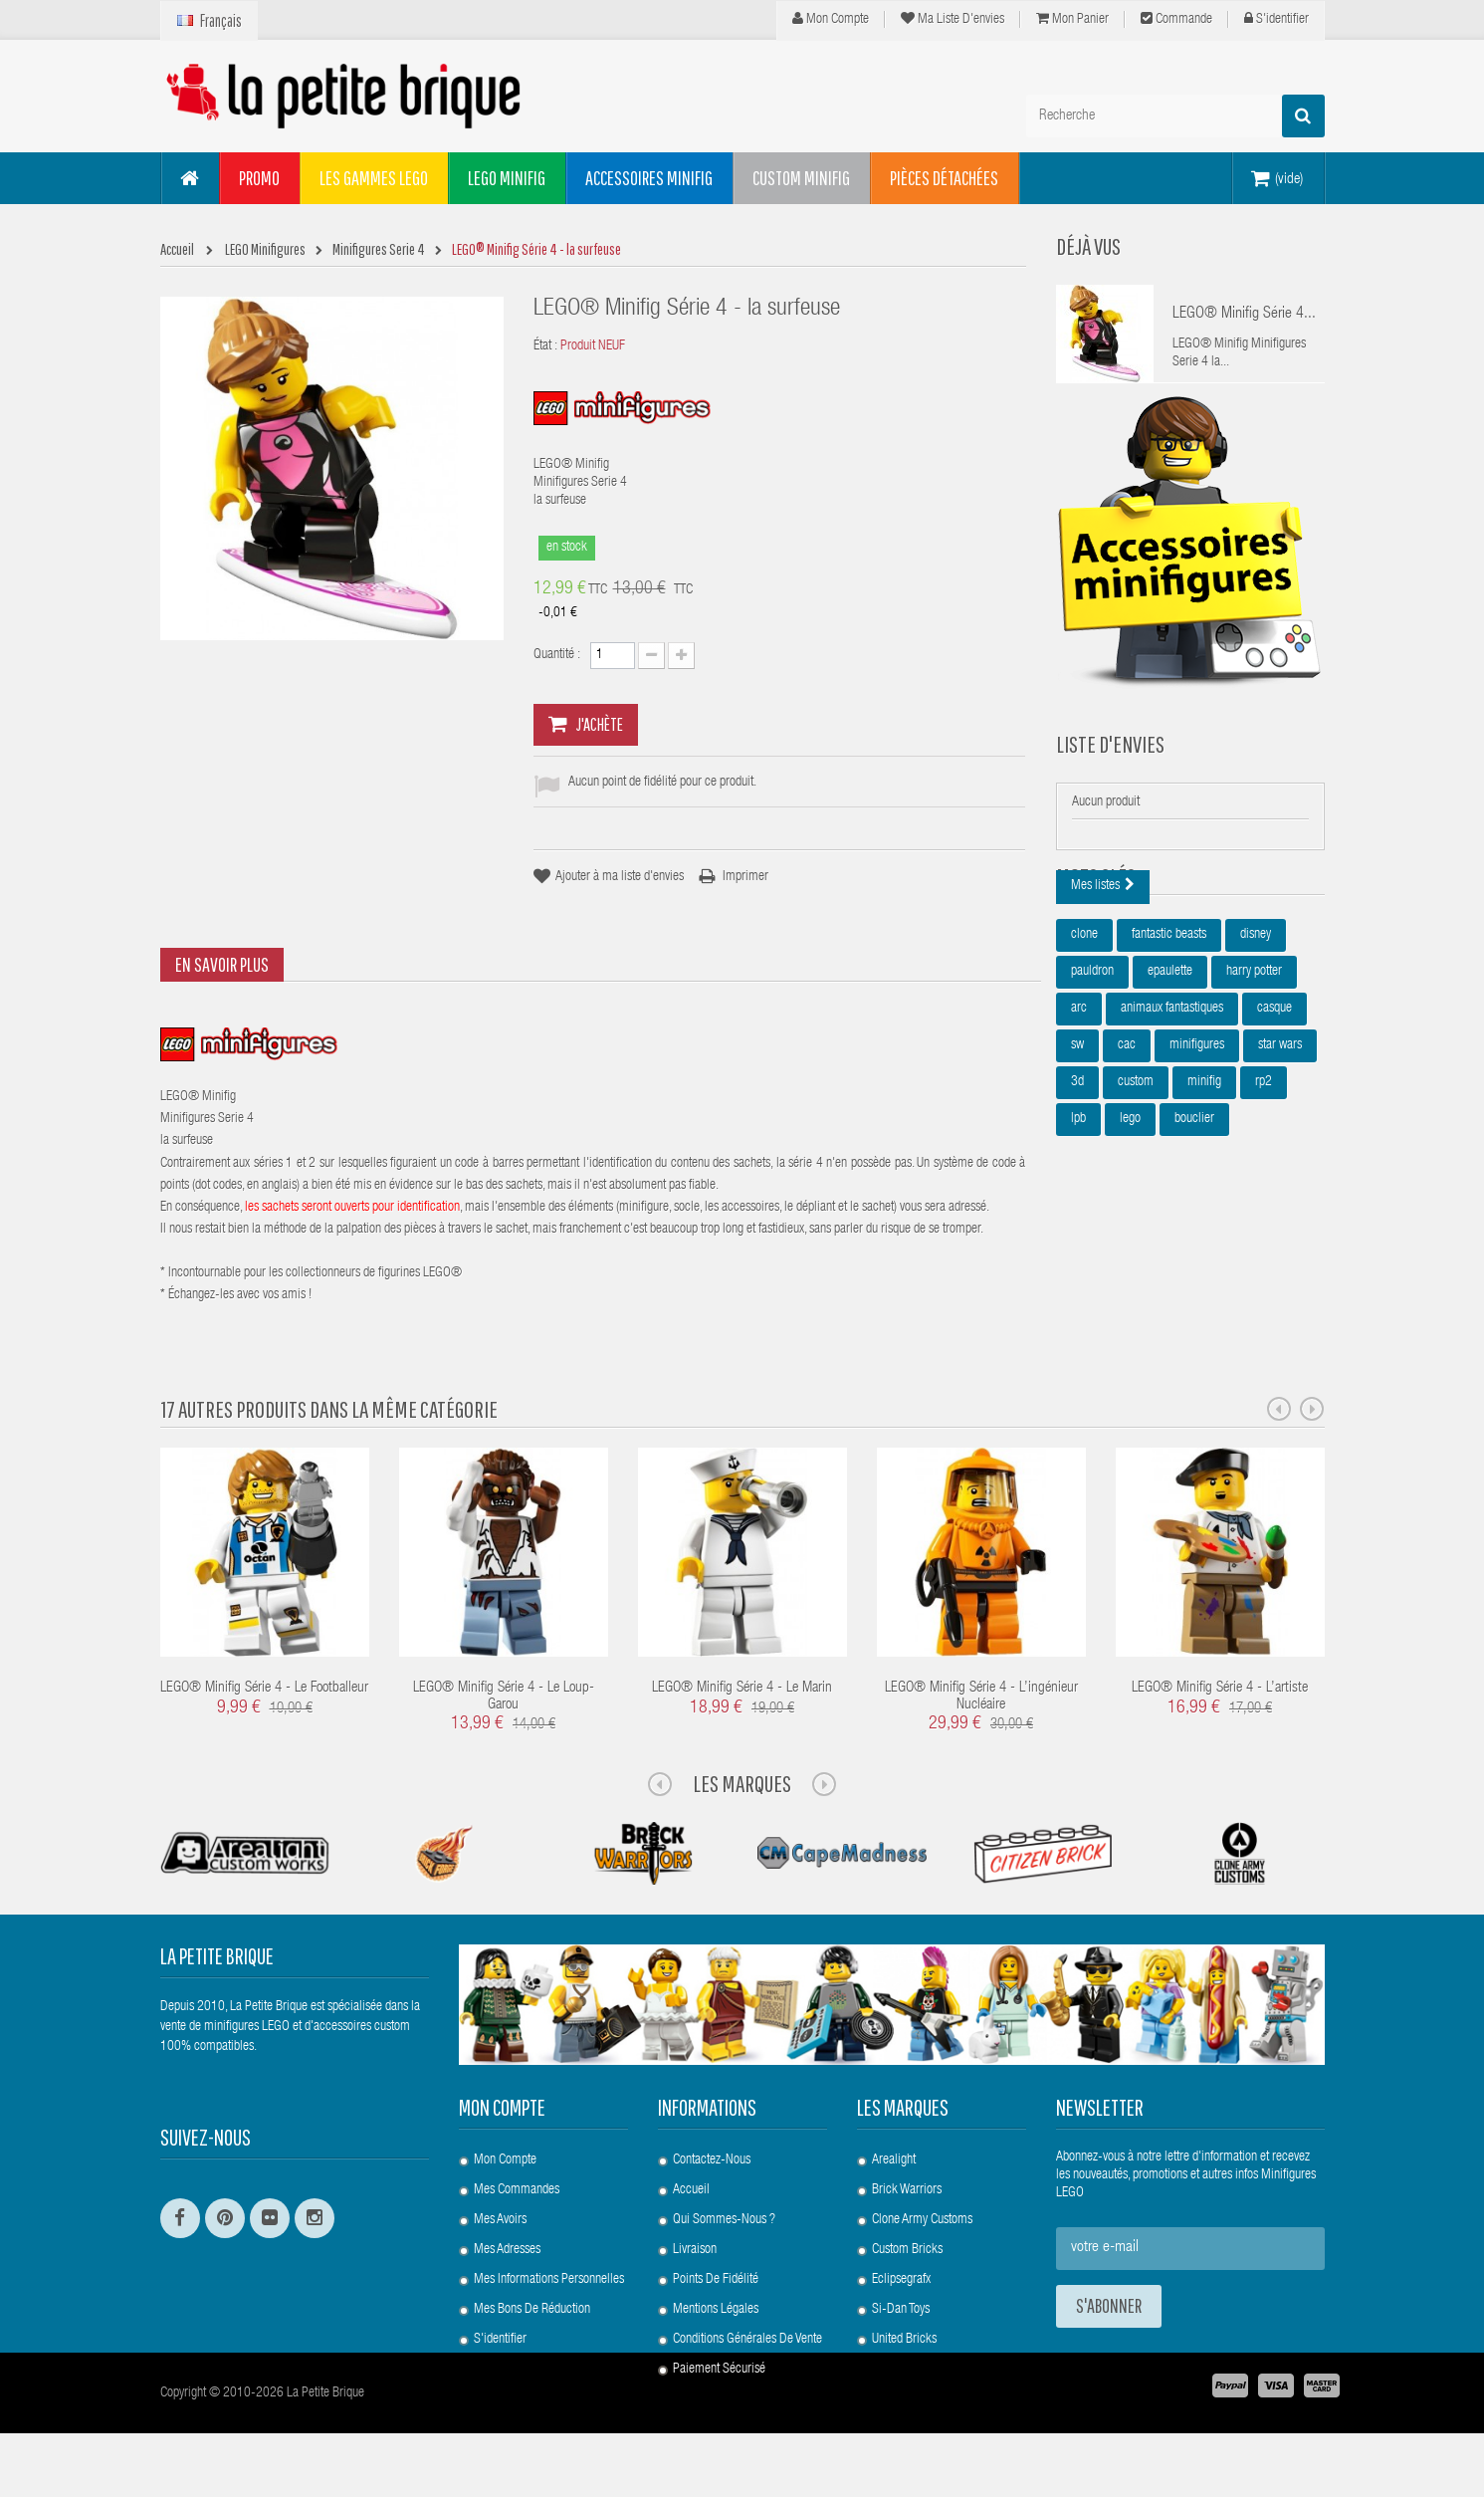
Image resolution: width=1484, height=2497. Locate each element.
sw (1077, 1145)
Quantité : (556, 655)
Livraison (695, 2250)
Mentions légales (715, 2310)
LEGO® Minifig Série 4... (1244, 315)
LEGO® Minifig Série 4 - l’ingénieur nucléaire (981, 1696)
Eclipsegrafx (901, 2280)
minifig (1204, 1182)
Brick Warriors (907, 2190)
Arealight (894, 2160)
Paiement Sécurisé (719, 2370)
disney (1255, 1034)
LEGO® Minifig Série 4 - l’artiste (1220, 1688)
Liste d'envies (1110, 774)
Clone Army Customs (922, 2220)
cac (1127, 1145)
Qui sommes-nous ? (724, 2220)
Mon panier (1072, 19)
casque (1274, 1108)
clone (1084, 1034)
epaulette (1170, 1071)
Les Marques (742, 1783)
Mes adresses (507, 2250)
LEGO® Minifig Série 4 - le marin (742, 1688)
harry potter (1254, 1071)
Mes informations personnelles (549, 2280)
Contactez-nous (711, 2160)
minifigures (1196, 1145)
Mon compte (830, 19)
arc (1079, 1108)
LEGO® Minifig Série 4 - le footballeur (264, 1688)
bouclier (1194, 1219)
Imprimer (745, 877)
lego (1130, 1219)
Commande (1176, 19)
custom (1136, 1182)
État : (545, 346)
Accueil (691, 2190)
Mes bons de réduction (532, 2310)
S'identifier (1276, 19)
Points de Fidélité (715, 2280)
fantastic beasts (1169, 1034)
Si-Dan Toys (901, 2310)
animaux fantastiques (1172, 1108)
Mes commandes (516, 2190)
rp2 (1263, 1182)
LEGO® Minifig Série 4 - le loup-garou (503, 1696)
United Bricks (904, 2340)
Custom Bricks (907, 2250)
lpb (1078, 1219)
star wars (1280, 1145)
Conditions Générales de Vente (747, 2340)
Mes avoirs (500, 2220)
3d (1077, 1182)
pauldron (1092, 1071)
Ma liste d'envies (952, 19)
